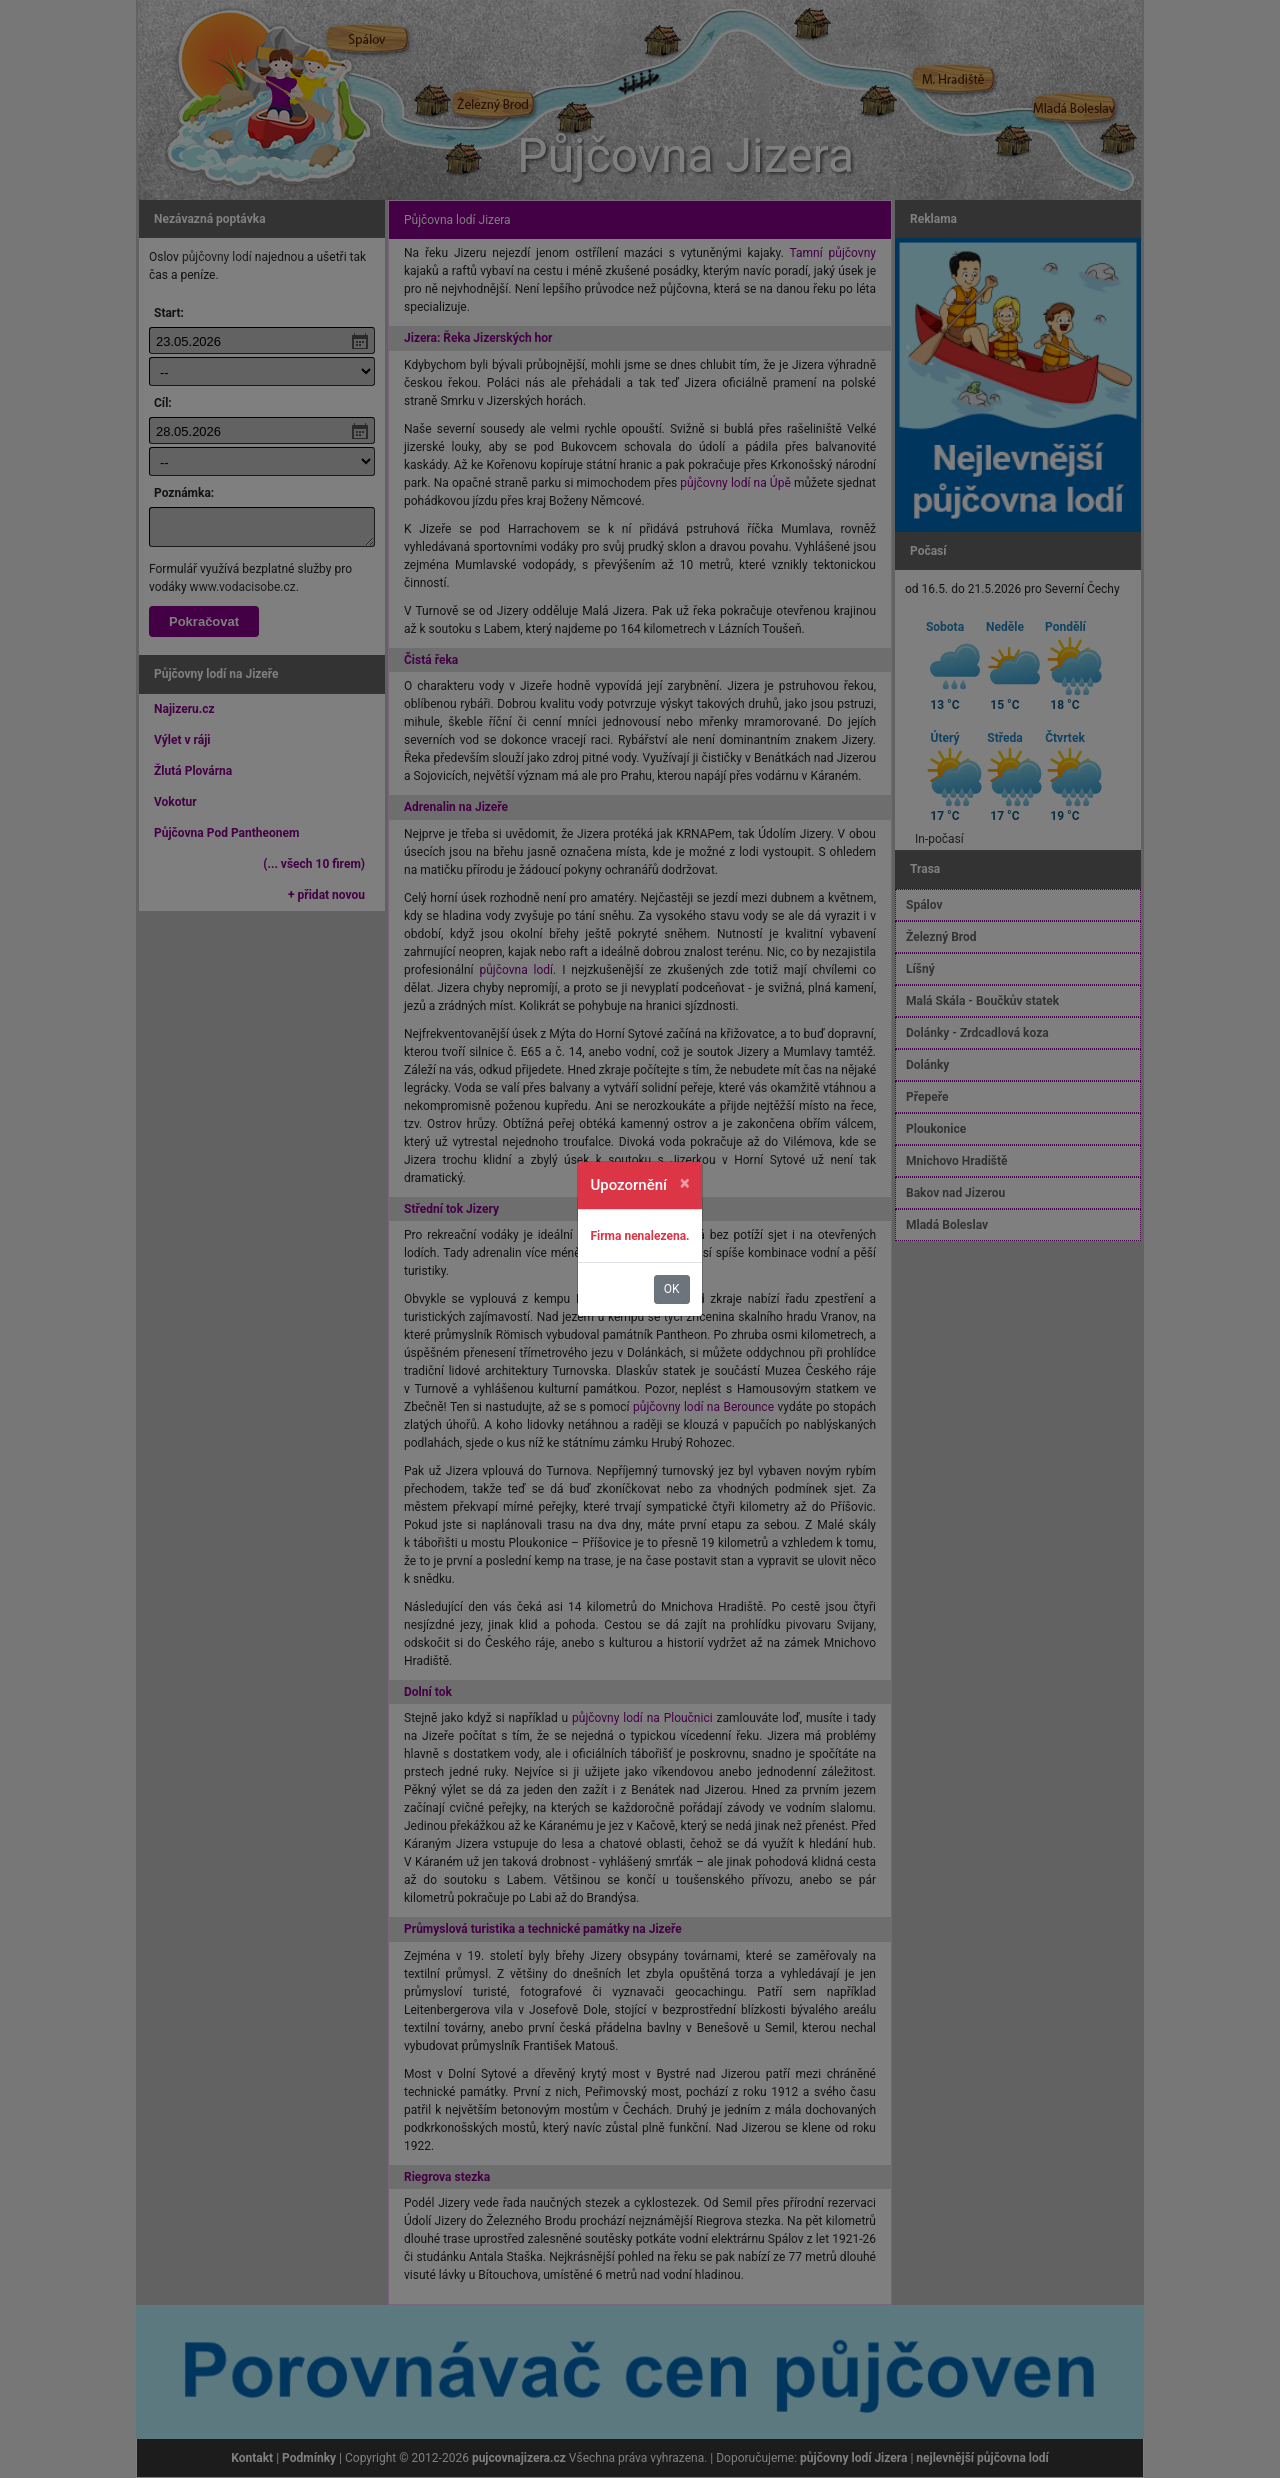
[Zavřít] (685, 1183)
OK (672, 1289)
